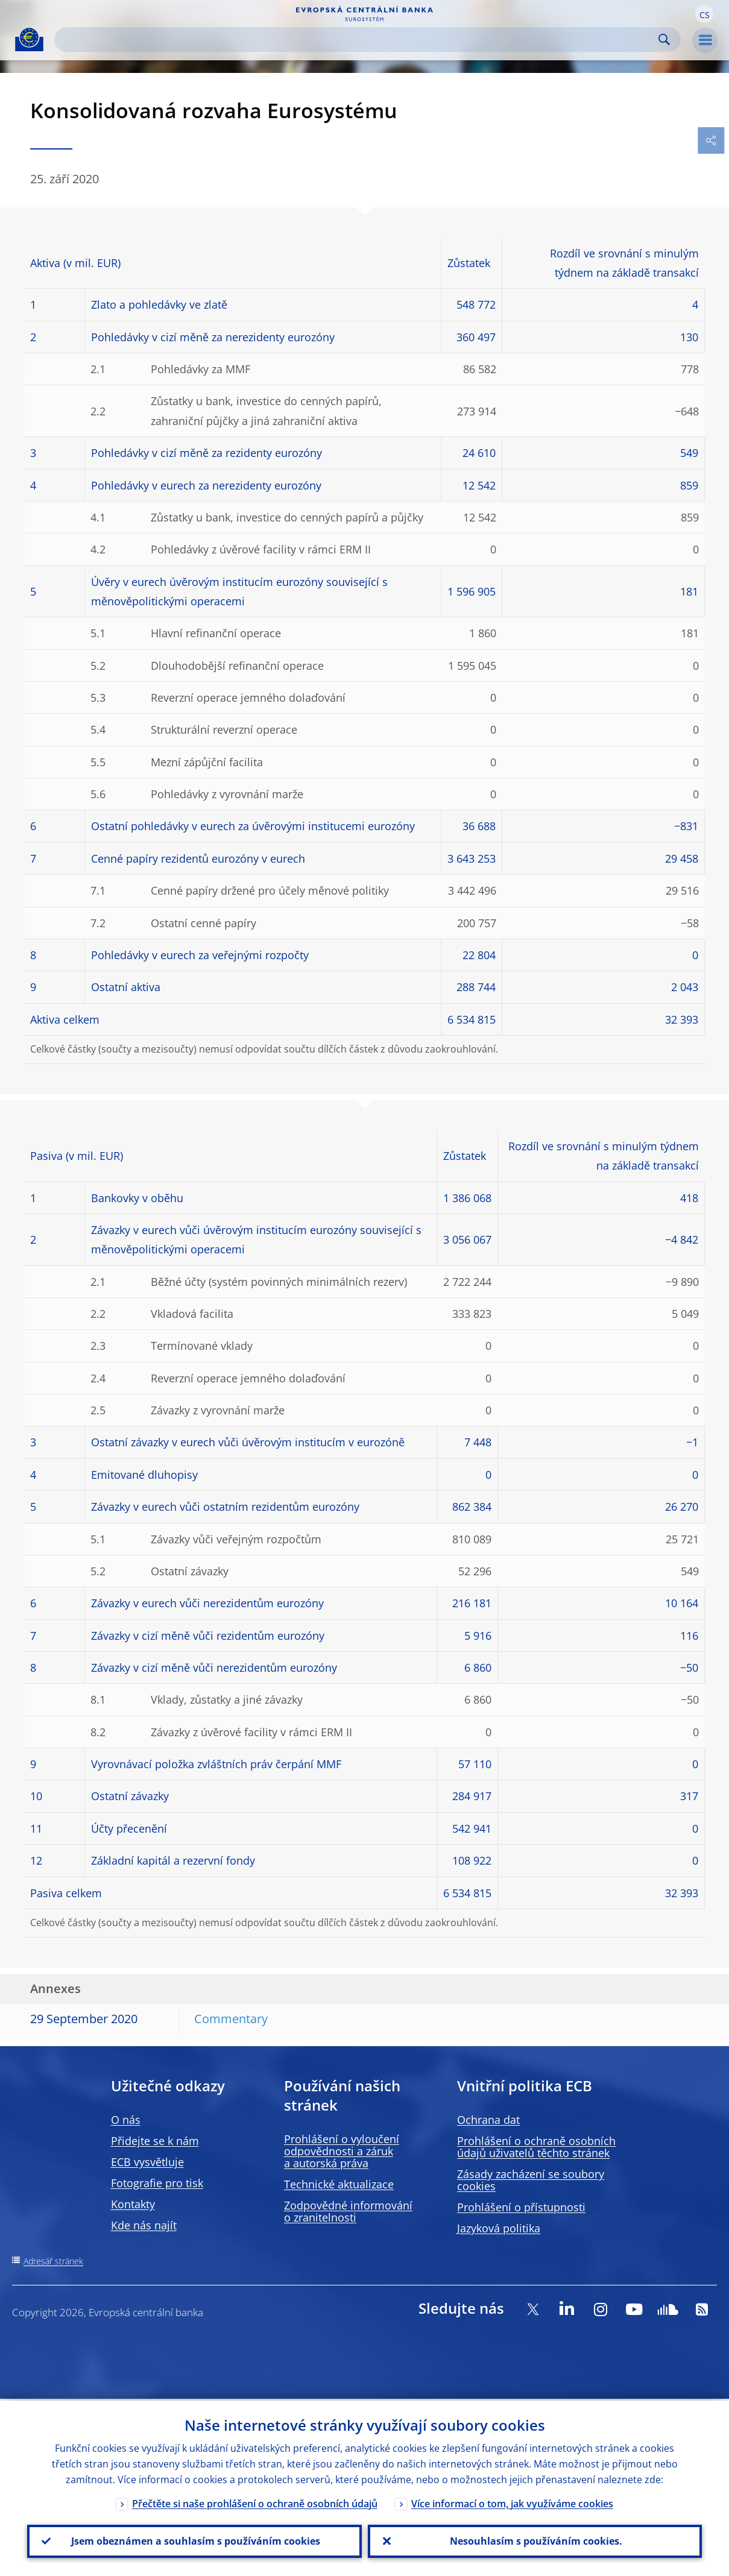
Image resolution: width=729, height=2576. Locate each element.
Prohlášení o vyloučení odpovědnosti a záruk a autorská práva (341, 2151)
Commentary (231, 2019)
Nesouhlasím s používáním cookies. (535, 2540)
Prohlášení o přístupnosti (521, 2207)
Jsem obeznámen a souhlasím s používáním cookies (194, 2540)
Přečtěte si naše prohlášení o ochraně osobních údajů (254, 2501)
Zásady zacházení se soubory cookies (530, 2180)
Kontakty (133, 2204)
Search (664, 39)
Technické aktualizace (339, 2184)
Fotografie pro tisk (157, 2183)
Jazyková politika (498, 2228)
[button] (704, 14)
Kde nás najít (144, 2225)
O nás (125, 2119)
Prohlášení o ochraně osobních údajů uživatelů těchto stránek (536, 2147)
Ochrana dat (488, 2119)
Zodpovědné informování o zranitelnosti (348, 2211)
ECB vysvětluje (147, 2162)
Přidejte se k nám (155, 2141)
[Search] (358, 39)
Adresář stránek (53, 2261)
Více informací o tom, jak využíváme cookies (512, 2501)
